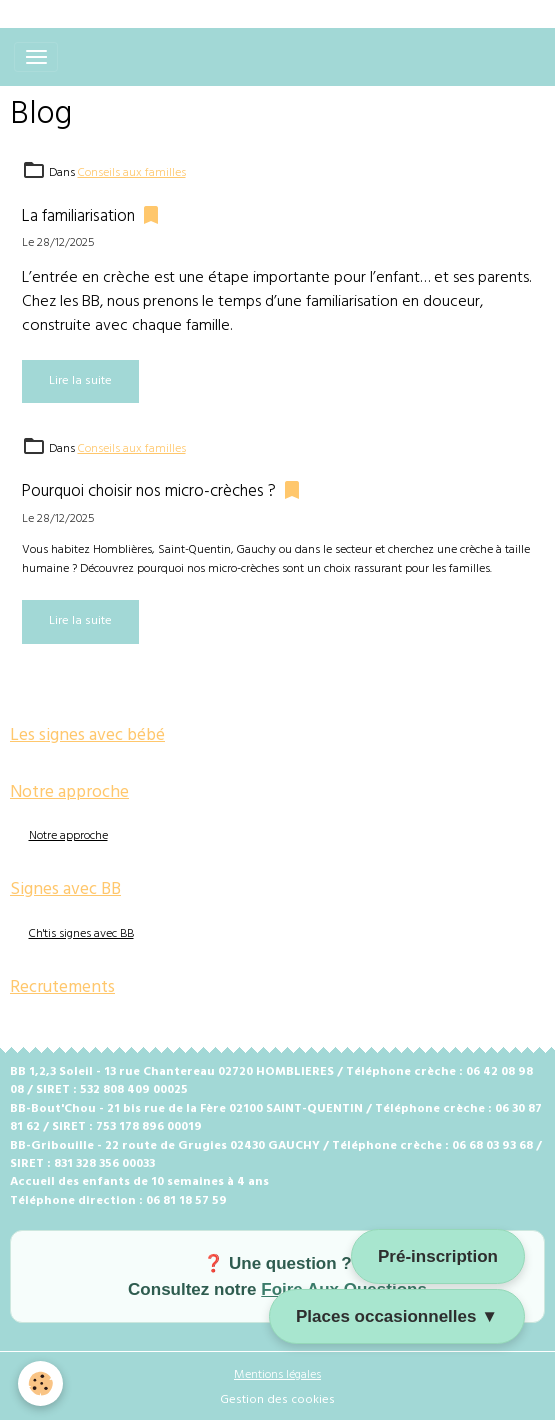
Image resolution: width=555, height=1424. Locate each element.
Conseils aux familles (132, 173)
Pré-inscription (438, 1256)
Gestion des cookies (277, 1400)
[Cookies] (40, 1383)
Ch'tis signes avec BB (81, 934)
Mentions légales (277, 1375)
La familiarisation (78, 216)
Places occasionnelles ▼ (397, 1316)
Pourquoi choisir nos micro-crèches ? (149, 491)
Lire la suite (80, 381)
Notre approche (68, 836)
